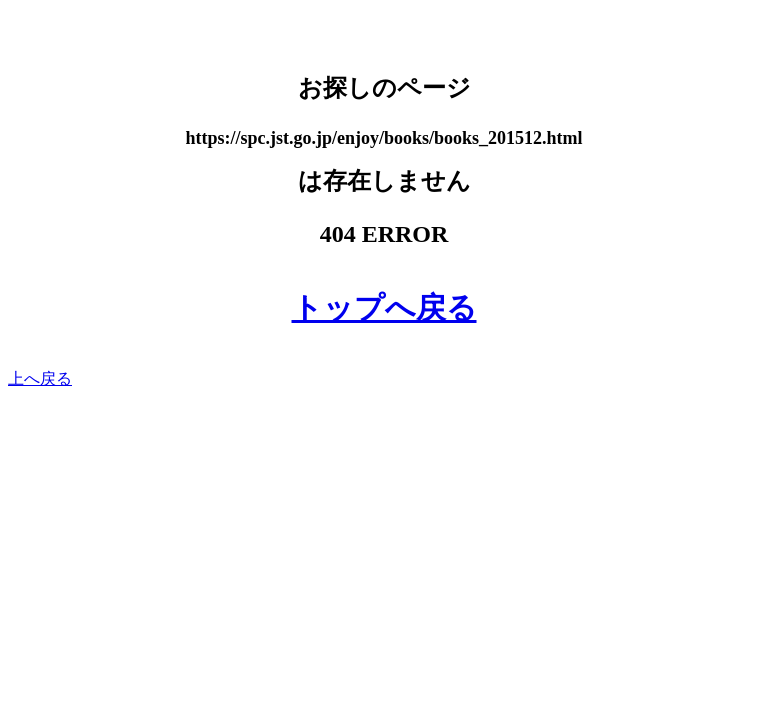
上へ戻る (40, 378)
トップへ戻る (384, 307)
